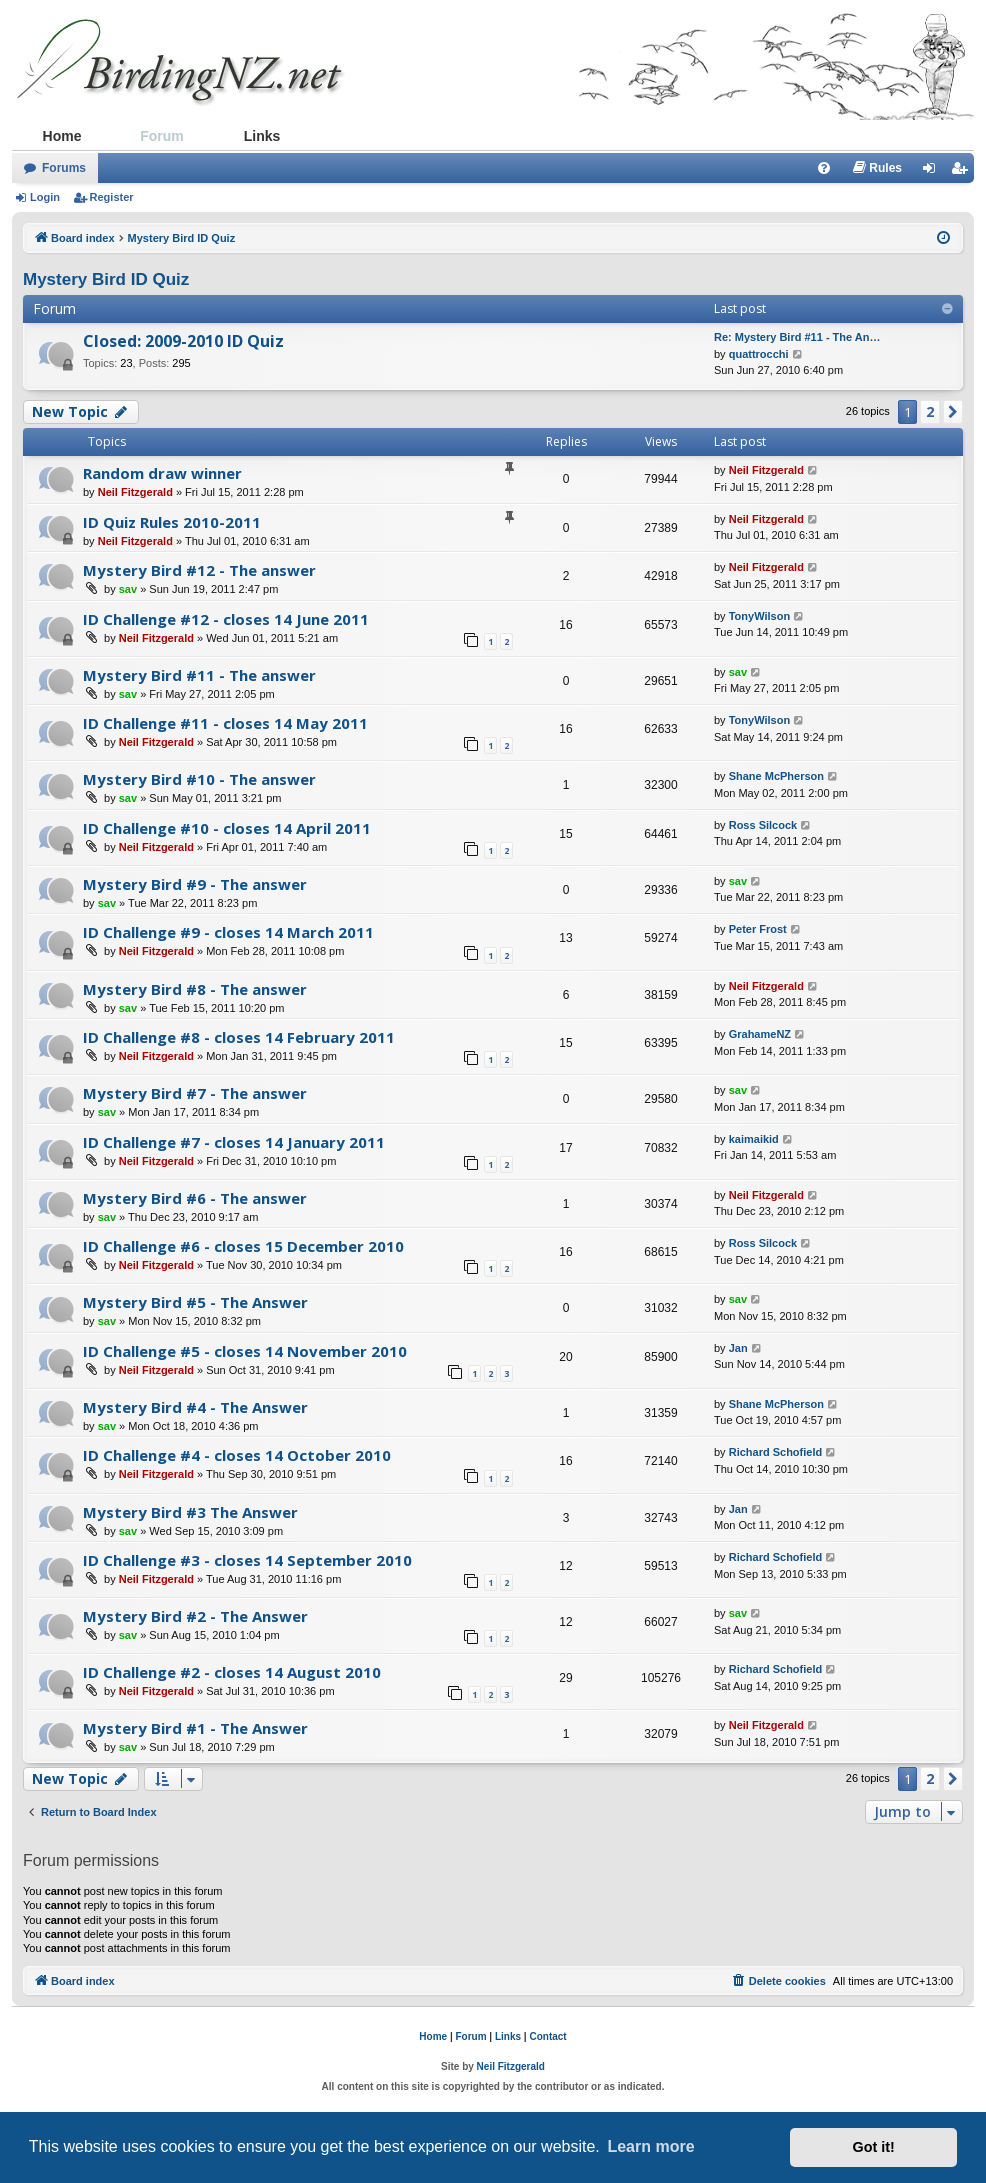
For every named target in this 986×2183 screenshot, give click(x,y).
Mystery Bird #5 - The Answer (195, 1302)
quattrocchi (759, 354)
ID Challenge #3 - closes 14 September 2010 (247, 1560)
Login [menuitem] (934, 172)
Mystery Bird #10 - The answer (199, 779)
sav (128, 589)
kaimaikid (754, 1139)
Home (62, 136)
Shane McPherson (776, 776)
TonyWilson (759, 616)
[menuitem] (824, 168)
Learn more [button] (650, 2146)
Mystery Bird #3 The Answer (190, 1512)
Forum (162, 136)
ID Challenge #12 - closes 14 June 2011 (226, 619)
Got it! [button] (874, 2147)
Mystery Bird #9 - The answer (195, 884)
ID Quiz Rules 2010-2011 (172, 522)
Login (45, 197)
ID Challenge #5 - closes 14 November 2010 (245, 1351)
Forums (64, 168)
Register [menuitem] (963, 172)
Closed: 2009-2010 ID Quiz (183, 341)
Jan (738, 1348)
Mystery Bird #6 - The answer (195, 1198)
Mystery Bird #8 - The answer (195, 989)
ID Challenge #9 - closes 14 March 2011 (228, 932)
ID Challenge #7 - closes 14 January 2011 (234, 1142)
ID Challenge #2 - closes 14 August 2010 (232, 1672)
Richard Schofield (776, 1452)
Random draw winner (162, 473)
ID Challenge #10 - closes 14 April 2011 (227, 828)
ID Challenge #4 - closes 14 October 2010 (237, 1455)
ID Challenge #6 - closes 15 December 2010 (243, 1246)
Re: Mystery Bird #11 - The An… (797, 337)
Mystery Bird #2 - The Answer (195, 1616)
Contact (547, 2036)
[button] (953, 412)
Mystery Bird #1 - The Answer (195, 1728)
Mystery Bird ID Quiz (106, 279)
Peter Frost (758, 929)
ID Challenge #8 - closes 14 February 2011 (239, 1037)
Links (262, 136)
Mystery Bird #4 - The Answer (195, 1407)
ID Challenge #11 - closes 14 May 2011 (225, 723)
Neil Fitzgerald (135, 492)
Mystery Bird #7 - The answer (195, 1093)
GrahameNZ (760, 1034)
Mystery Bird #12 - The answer (199, 570)
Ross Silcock (763, 825)
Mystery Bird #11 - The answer (199, 675)
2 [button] (930, 411)
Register (112, 197)
